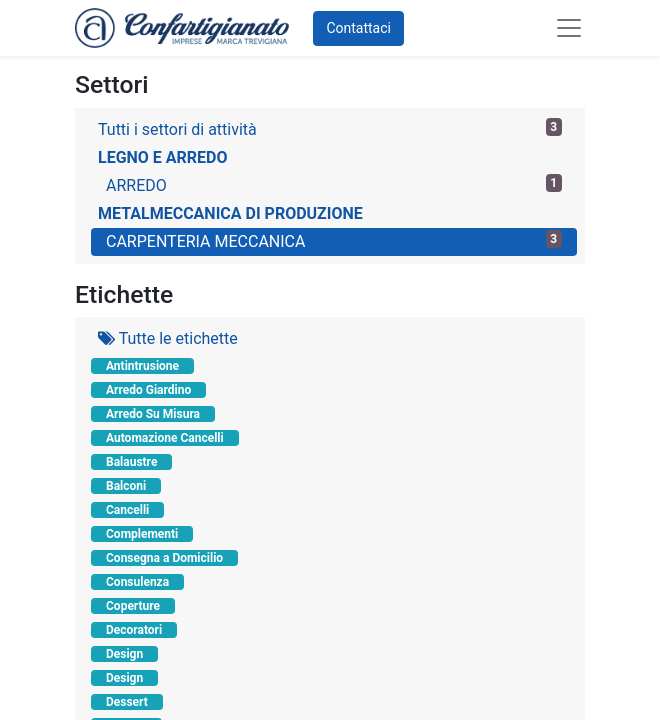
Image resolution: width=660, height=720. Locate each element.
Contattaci (358, 28)
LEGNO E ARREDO (163, 157)
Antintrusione (142, 366)
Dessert (127, 702)
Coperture (133, 606)
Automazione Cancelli (165, 438)
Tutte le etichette (168, 338)
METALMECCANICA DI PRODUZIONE (230, 213)
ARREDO (334, 184)
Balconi (126, 486)
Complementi (142, 534)
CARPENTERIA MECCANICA (334, 240)
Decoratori (134, 630)
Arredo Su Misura (153, 414)
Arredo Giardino (148, 390)
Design (124, 654)
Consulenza (137, 582)
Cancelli (127, 510)
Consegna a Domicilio (164, 558)
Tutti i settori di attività (330, 128)
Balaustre (131, 462)
